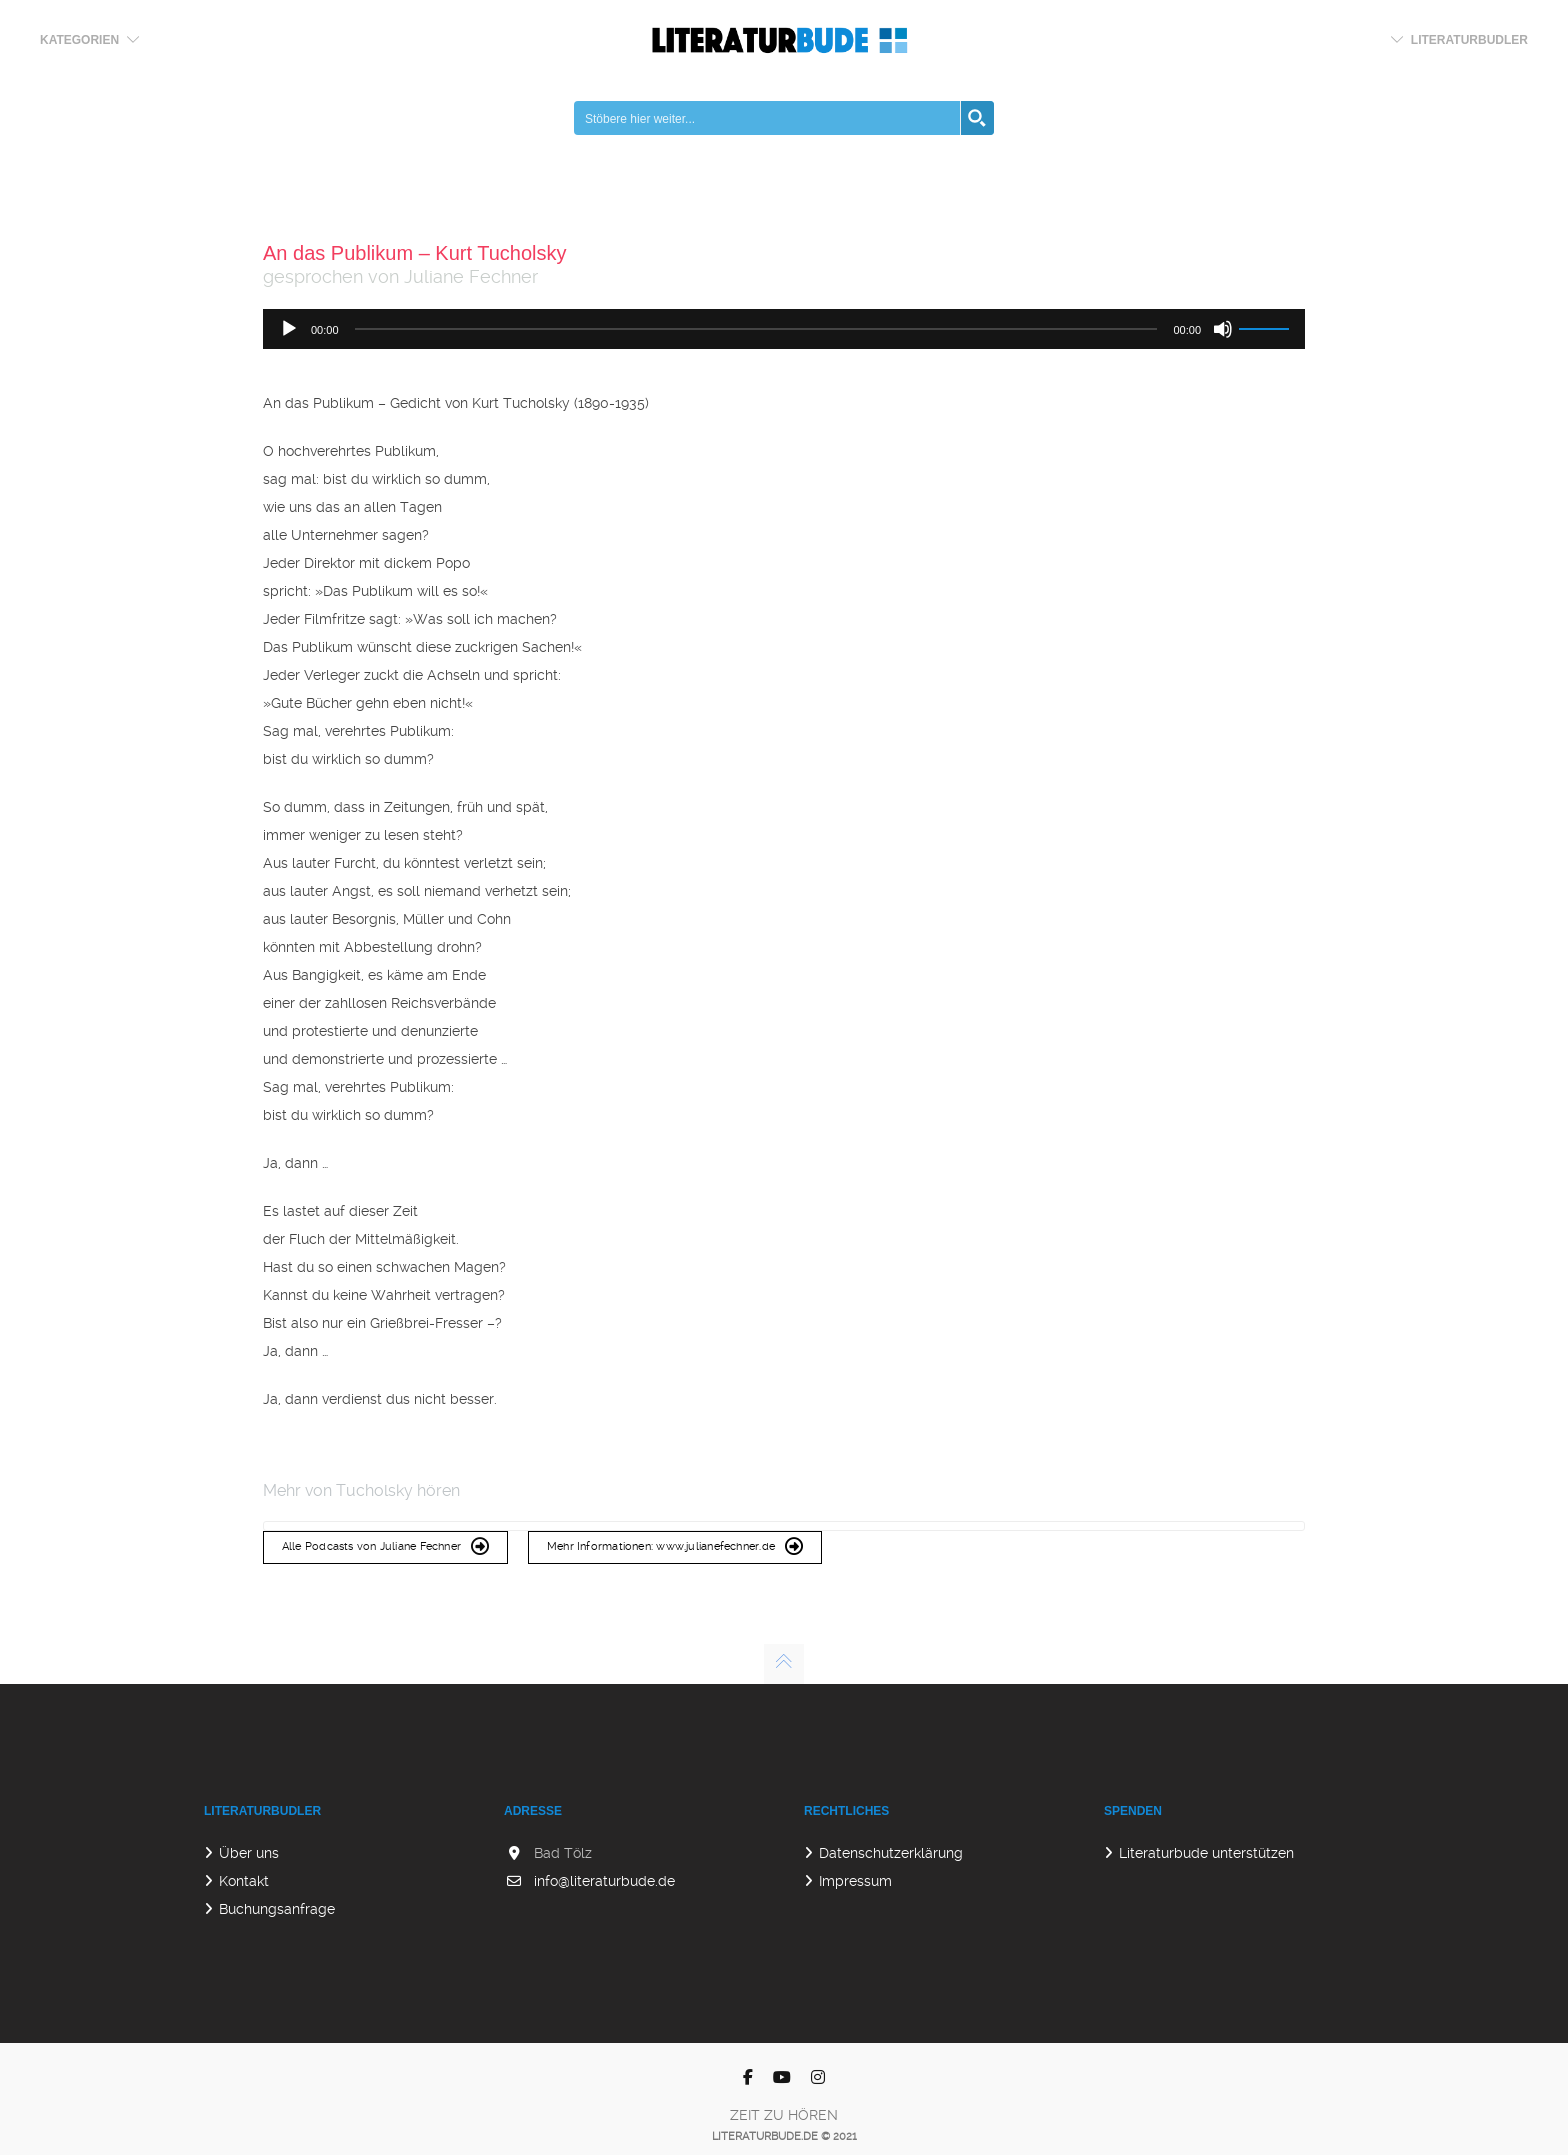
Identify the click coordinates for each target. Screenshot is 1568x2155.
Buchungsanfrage (277, 1909)
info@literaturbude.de (604, 1881)
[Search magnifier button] (977, 118)
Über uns (249, 1853)
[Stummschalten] (1223, 329)
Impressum (855, 1881)
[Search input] (768, 118)
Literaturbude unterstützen (1206, 1853)
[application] (784, 329)
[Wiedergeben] (289, 329)
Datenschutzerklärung (891, 1853)
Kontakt (244, 1881)
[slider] (756, 329)
